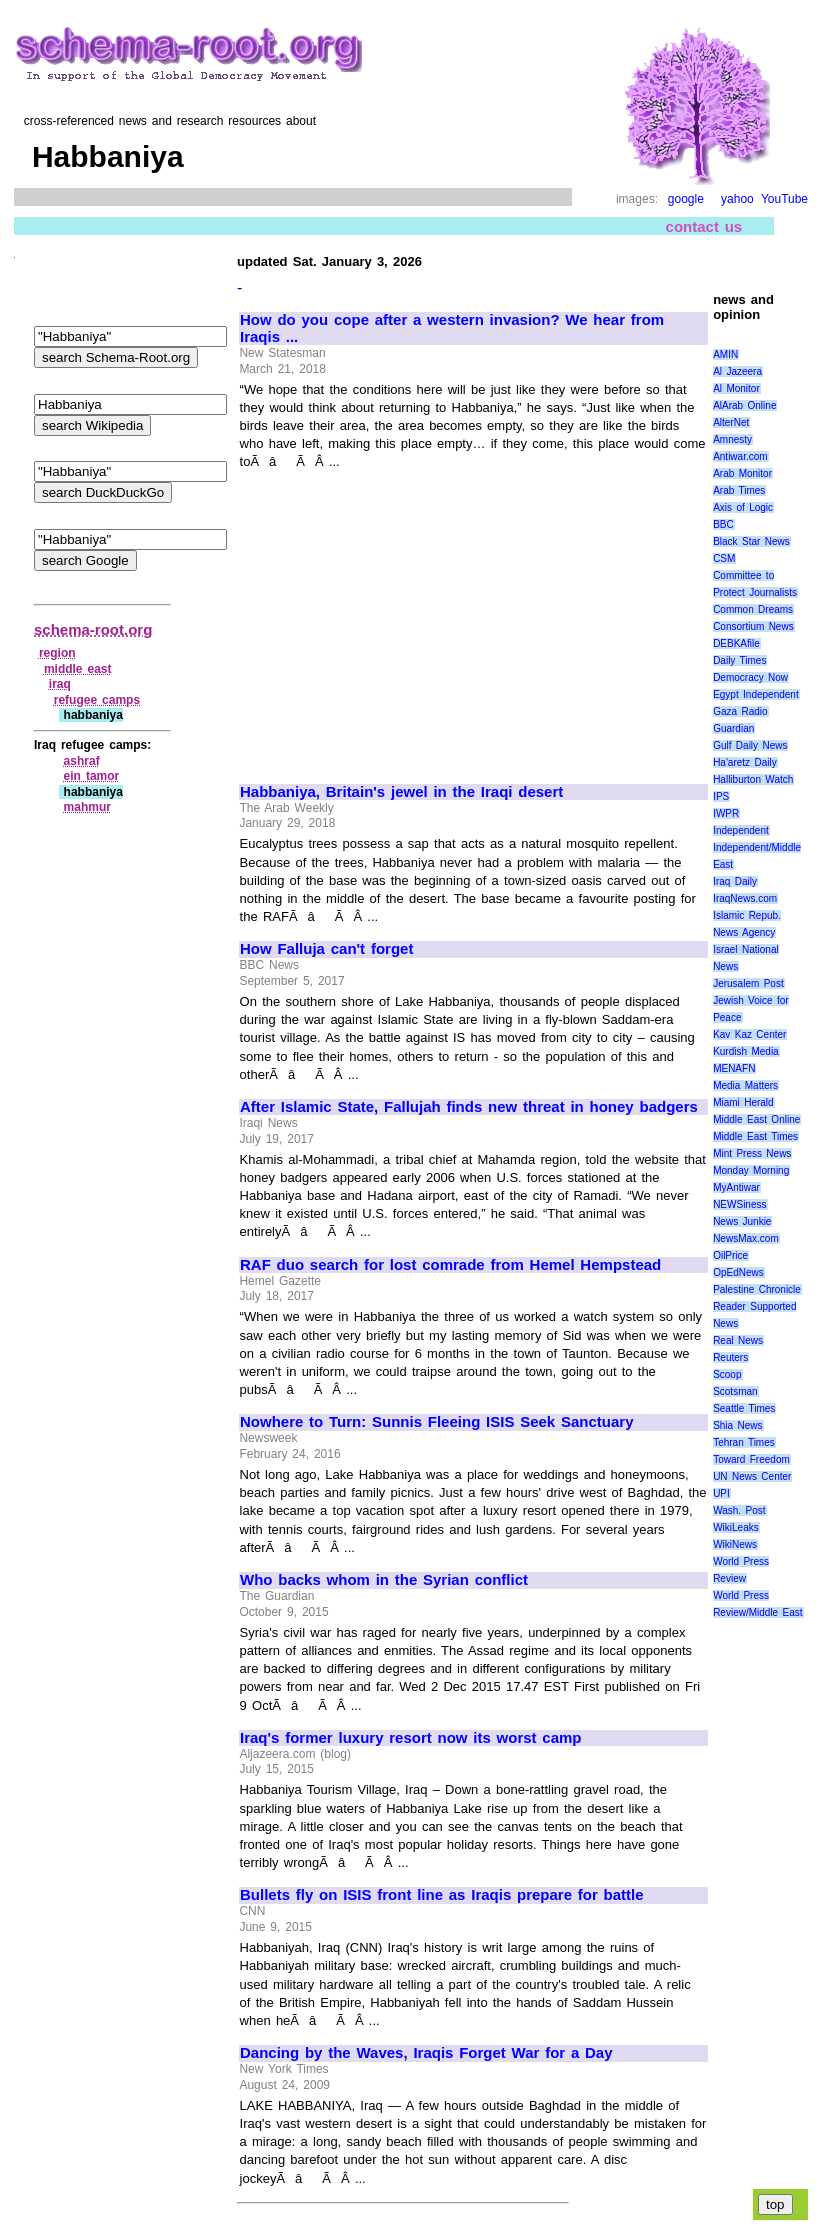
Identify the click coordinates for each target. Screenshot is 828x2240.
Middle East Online (756, 1119)
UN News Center (752, 1476)
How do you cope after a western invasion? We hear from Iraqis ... (452, 328)
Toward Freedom (751, 1459)
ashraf (82, 761)
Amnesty (732, 439)
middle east (78, 669)
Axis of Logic (743, 507)
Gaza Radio (740, 711)
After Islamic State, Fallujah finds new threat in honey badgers (469, 1107)
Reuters (730, 1357)
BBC (723, 524)
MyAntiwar (736, 1187)
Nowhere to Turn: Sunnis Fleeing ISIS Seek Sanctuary (437, 1422)
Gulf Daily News (750, 745)
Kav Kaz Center (749, 1034)
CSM (724, 558)
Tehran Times (744, 1442)
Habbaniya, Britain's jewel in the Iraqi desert (401, 792)
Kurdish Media (746, 1051)
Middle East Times (755, 1136)
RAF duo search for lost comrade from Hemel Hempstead (450, 1265)
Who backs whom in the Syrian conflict (384, 1580)
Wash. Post (739, 1510)
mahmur (87, 807)
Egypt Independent (756, 694)
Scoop (727, 1374)
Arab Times (739, 490)
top (775, 2204)
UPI (721, 1493)
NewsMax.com (746, 1238)
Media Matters (745, 1085)
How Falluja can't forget (326, 949)
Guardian (733, 728)
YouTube (784, 199)
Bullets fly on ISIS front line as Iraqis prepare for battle (442, 1895)
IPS (721, 796)
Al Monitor (736, 388)
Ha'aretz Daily (745, 762)
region (57, 653)
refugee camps (97, 700)
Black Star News (751, 541)
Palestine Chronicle (757, 1289)
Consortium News (753, 626)
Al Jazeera (737, 371)
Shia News (737, 1425)
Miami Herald (743, 1102)
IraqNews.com (745, 898)
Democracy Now (750, 677)
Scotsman (735, 1391)
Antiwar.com (740, 456)
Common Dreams (753, 609)
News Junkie (742, 1221)
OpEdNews (738, 1272)
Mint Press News (752, 1153)
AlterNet (731, 422)
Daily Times (739, 660)
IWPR (726, 813)
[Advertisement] (408, 618)
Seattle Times (744, 1408)
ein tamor (92, 776)
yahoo (737, 199)
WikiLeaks (736, 1527)
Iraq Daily (735, 881)
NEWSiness (739, 1204)
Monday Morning (751, 1170)
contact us (704, 226)
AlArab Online (744, 405)
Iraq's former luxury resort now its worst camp (411, 1738)
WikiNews (735, 1544)
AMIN (725, 354)
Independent (741, 830)
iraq (60, 684)
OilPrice (730, 1255)
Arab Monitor (742, 473)
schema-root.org (93, 629)
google (686, 199)
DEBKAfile (736, 643)
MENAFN (734, 1068)
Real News (738, 1340)
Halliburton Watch (753, 779)
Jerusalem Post (748, 983)
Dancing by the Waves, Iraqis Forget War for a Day (426, 2053)
